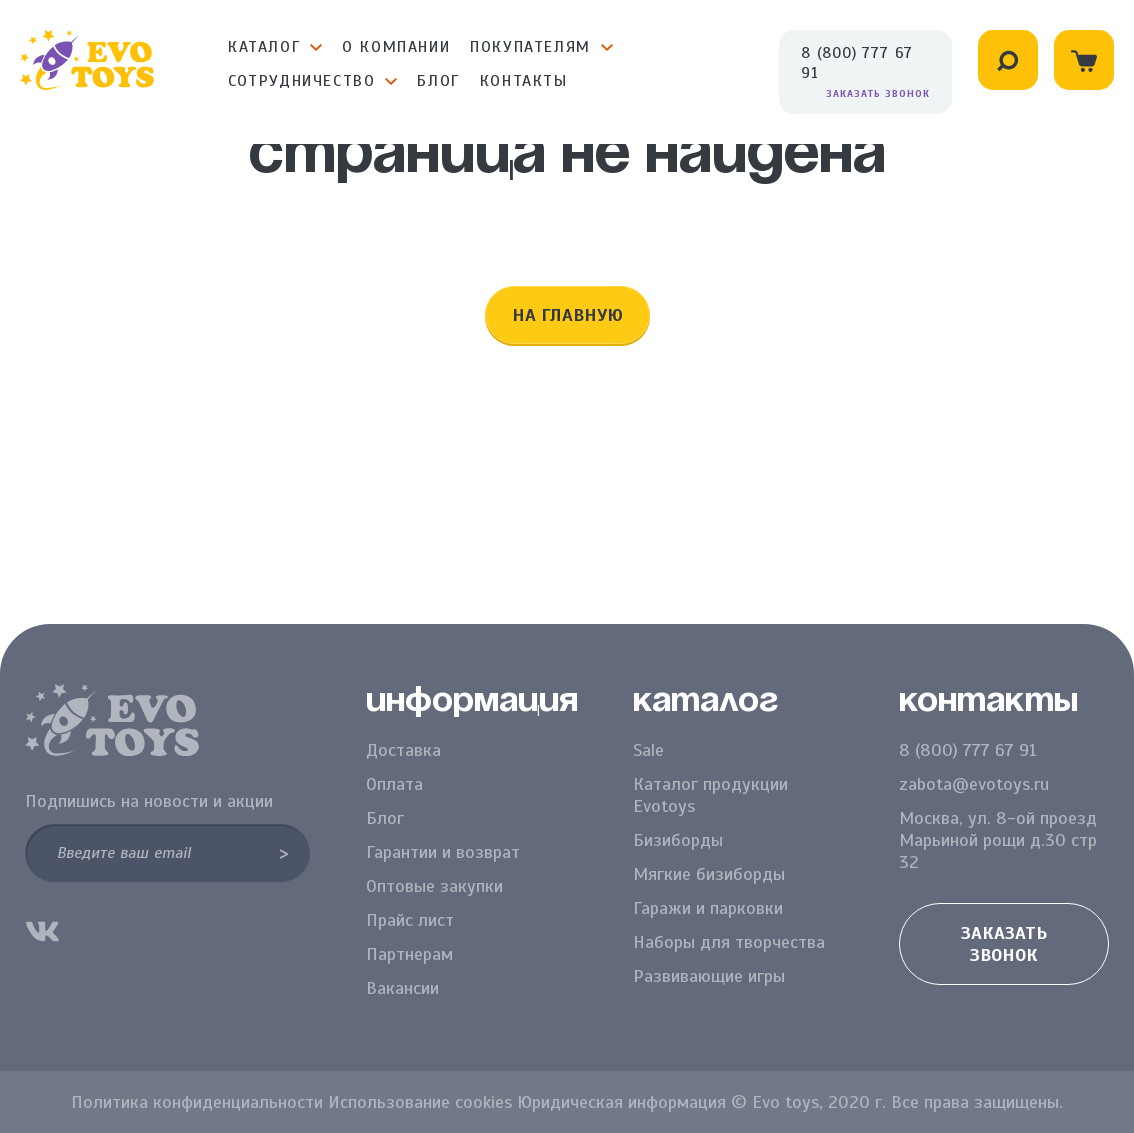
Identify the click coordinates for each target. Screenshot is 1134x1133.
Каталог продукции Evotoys (710, 795)
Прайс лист (410, 920)
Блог (438, 81)
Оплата (394, 784)
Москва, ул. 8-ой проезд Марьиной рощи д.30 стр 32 (998, 840)
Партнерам (409, 954)
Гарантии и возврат (443, 852)
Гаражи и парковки (708, 908)
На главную (567, 315)
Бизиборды (678, 840)
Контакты (524, 81)
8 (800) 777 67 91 (857, 63)
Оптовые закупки (434, 886)
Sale (648, 750)
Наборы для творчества (729, 942)
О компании (396, 47)
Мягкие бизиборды (709, 874)
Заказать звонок (878, 93)
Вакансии (402, 988)
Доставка (403, 750)
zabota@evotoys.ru (974, 784)
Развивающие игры (709, 976)
